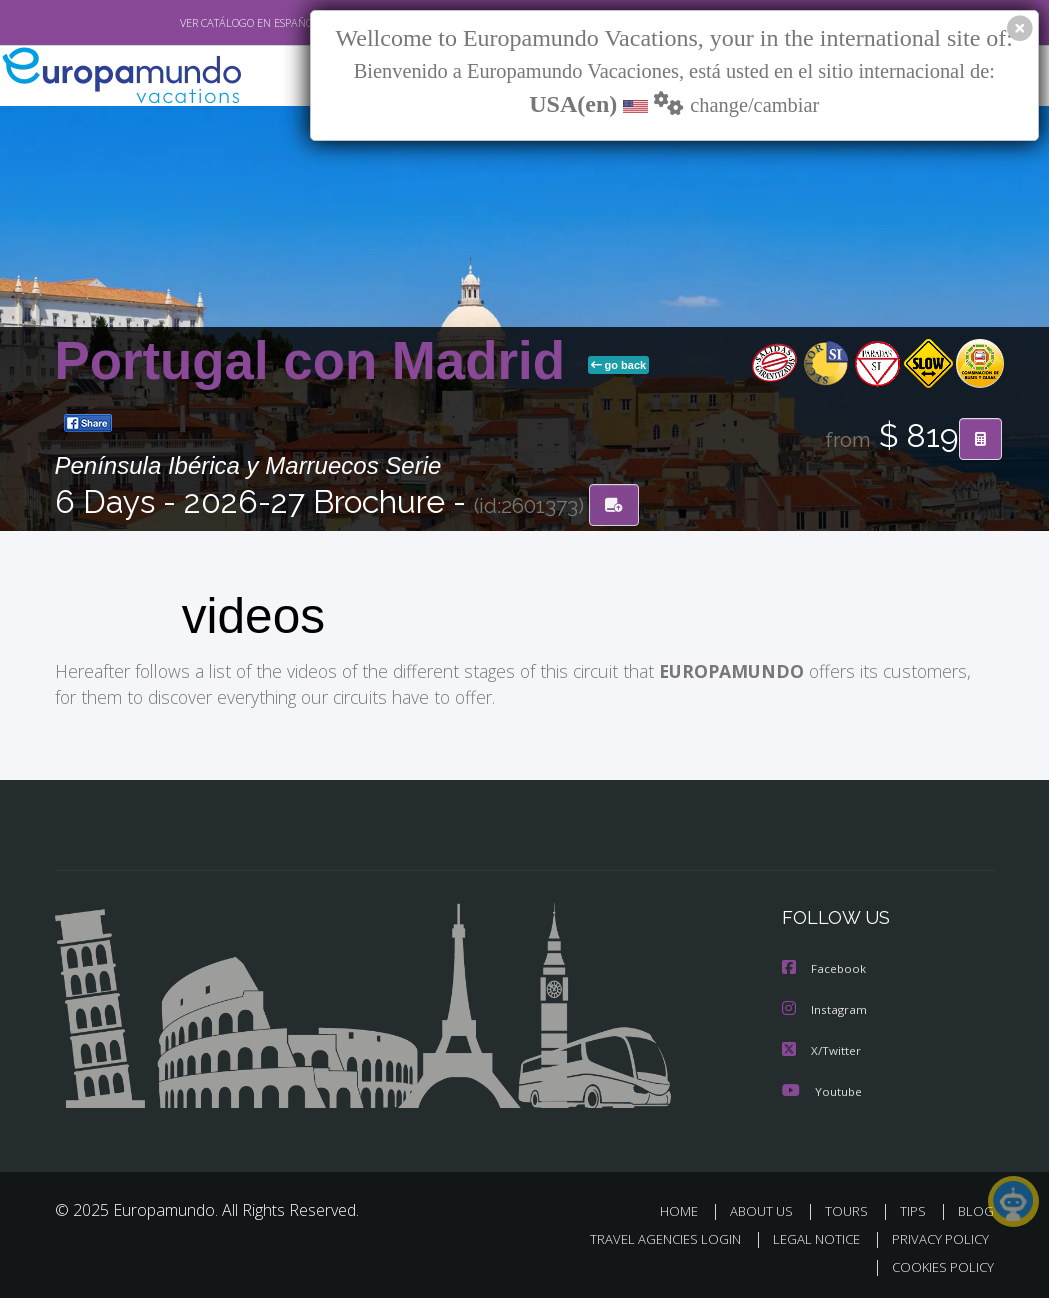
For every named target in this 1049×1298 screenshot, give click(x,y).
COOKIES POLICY (939, 1264)
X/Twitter (822, 1047)
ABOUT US (768, 1207)
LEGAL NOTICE (807, 1236)
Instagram (825, 1007)
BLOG (976, 1207)
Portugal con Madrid (317, 360)
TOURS (851, 1207)
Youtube (822, 1087)
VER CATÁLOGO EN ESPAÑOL (202, 23)
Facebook (825, 967)
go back (619, 365)
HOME (687, 1207)
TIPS (916, 1207)
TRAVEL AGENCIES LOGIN (650, 1236)
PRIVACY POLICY (935, 1236)
